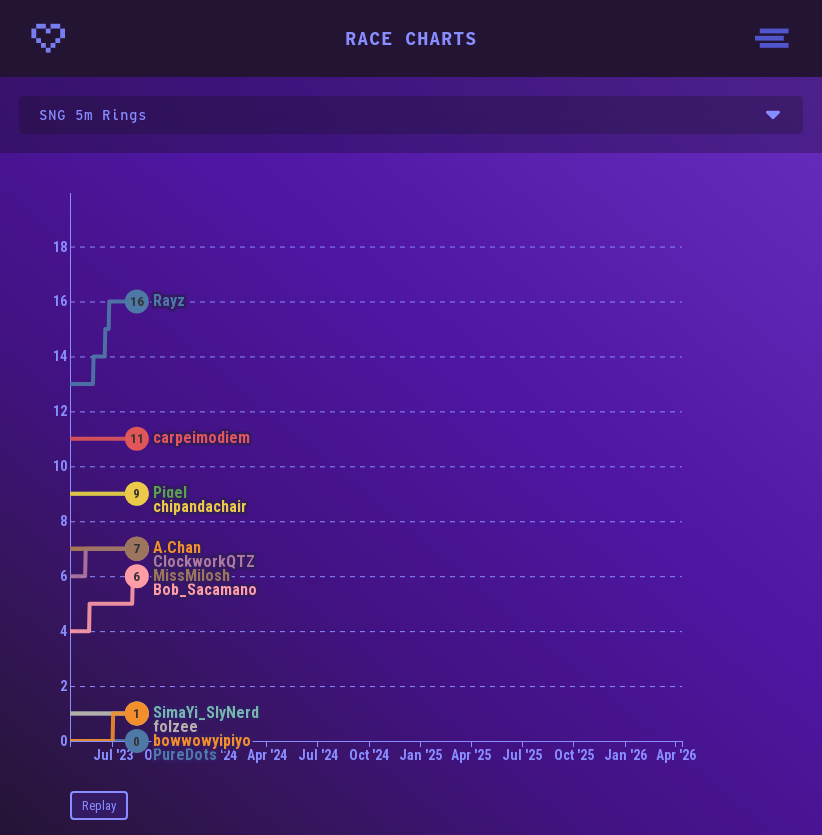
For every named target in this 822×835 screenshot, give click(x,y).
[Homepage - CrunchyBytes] (48, 38)
